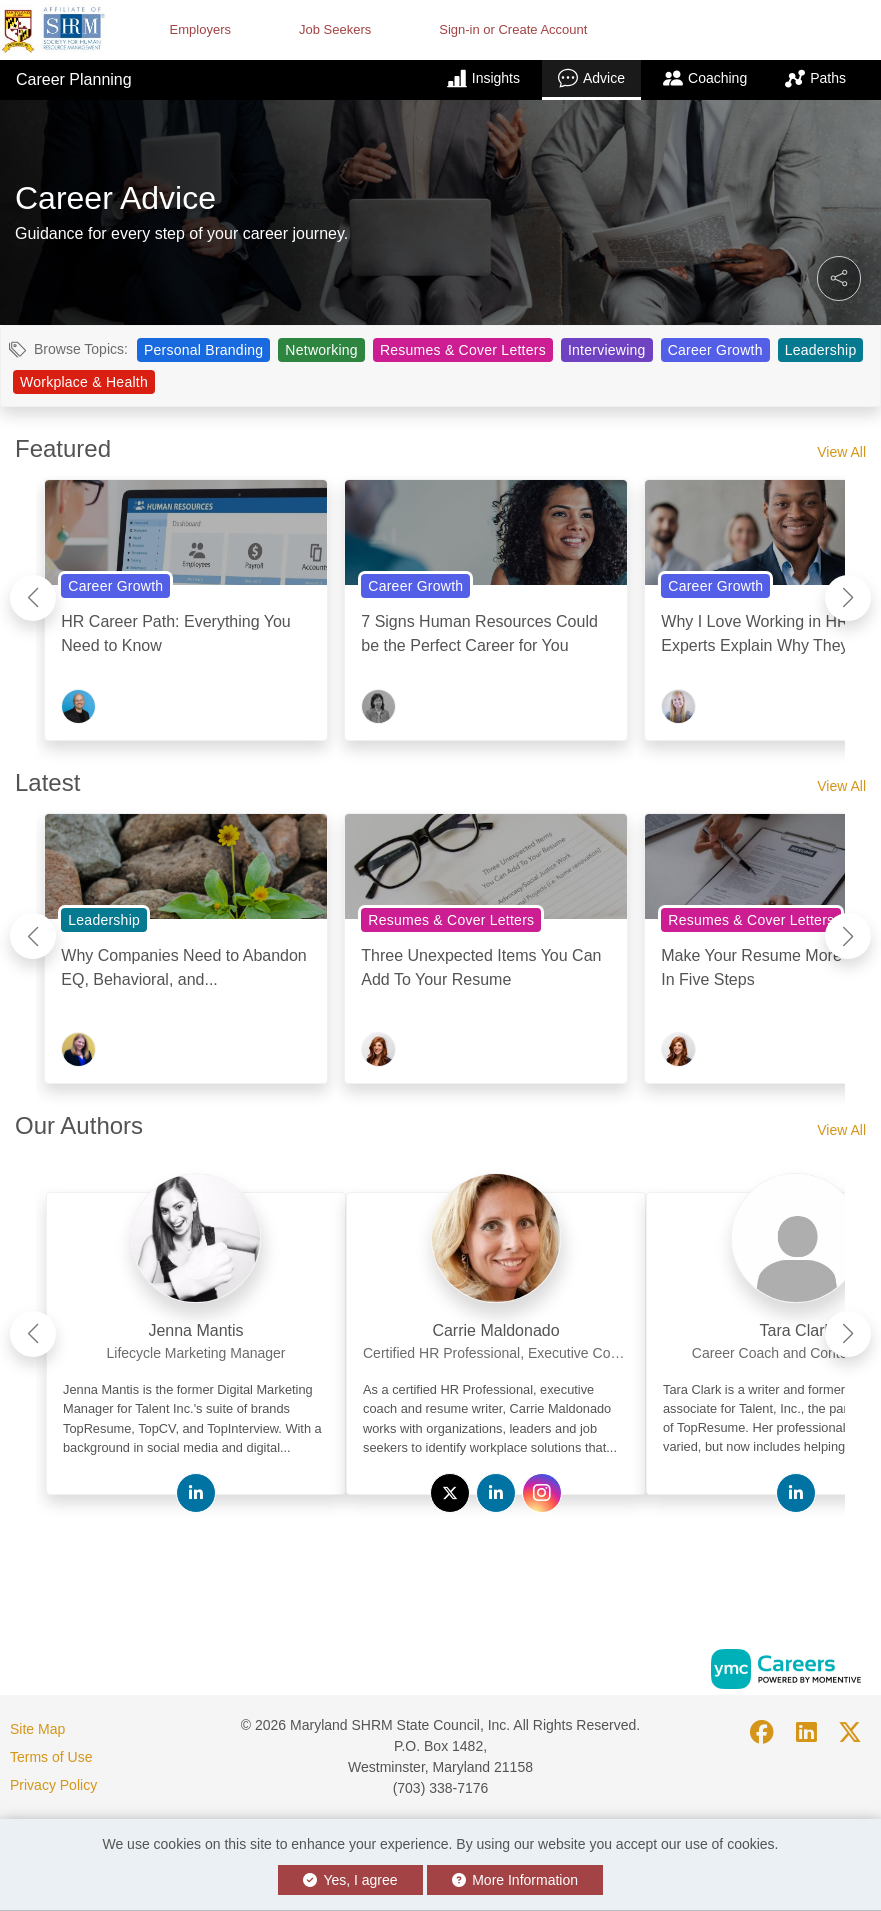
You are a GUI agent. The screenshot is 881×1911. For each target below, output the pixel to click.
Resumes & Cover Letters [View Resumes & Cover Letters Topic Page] (463, 350)
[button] (839, 278)
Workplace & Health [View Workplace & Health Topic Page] (84, 382)
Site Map (37, 1729)
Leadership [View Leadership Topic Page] (821, 350)
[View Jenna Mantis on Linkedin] (196, 1493)
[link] (196, 1325)
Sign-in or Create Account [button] (513, 29)
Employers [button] (200, 29)
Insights (483, 78)
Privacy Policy (53, 1785)
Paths (815, 78)
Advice (591, 78)
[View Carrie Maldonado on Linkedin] (496, 1493)
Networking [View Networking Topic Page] (321, 350)
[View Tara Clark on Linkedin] (796, 1493)
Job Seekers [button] (335, 29)
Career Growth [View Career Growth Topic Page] (715, 350)
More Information (515, 1880)
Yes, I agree (350, 1880)
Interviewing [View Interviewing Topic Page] (607, 350)
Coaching (705, 78)
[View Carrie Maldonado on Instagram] (542, 1493)
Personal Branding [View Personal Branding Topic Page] (203, 350)
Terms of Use (51, 1757)
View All (841, 452)
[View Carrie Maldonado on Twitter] (450, 1493)
